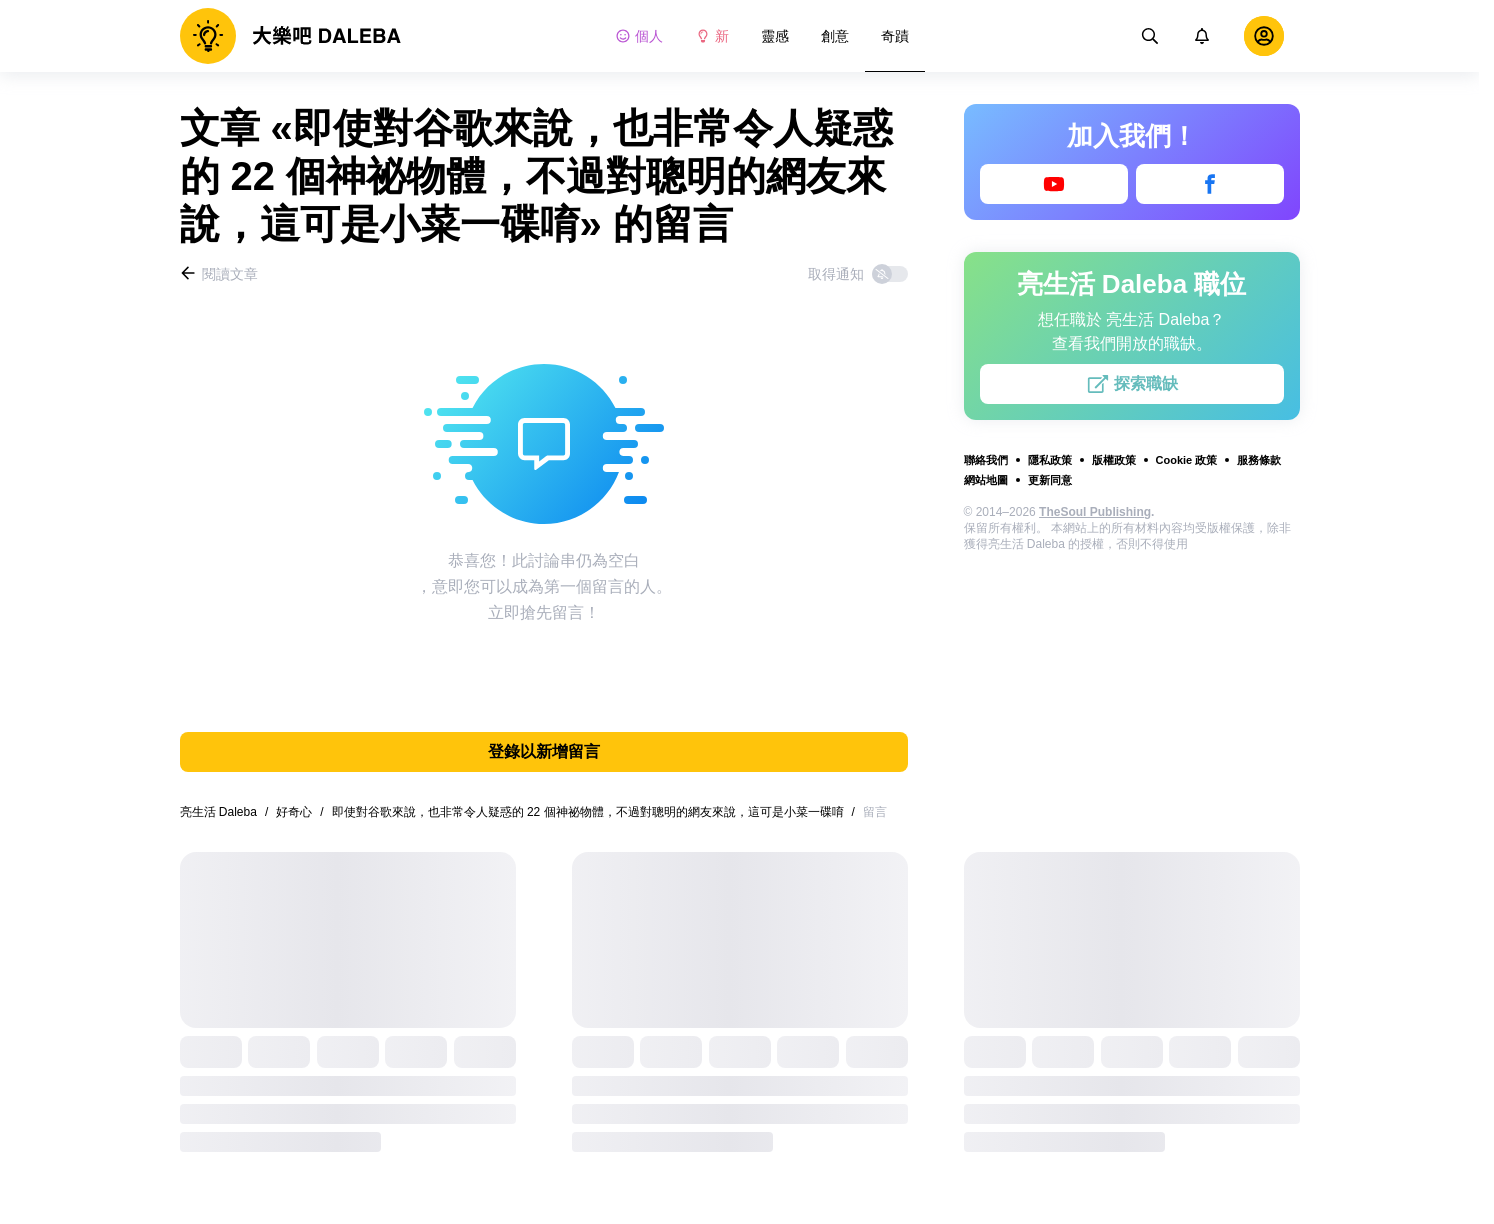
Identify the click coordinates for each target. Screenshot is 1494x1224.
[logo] (290, 36)
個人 (639, 36)
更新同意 (1050, 480)
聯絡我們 (986, 460)
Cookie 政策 (1187, 460)
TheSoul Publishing (1095, 512)
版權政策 (1114, 460)
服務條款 (1259, 460)
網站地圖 (986, 480)
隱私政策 (1050, 460)
